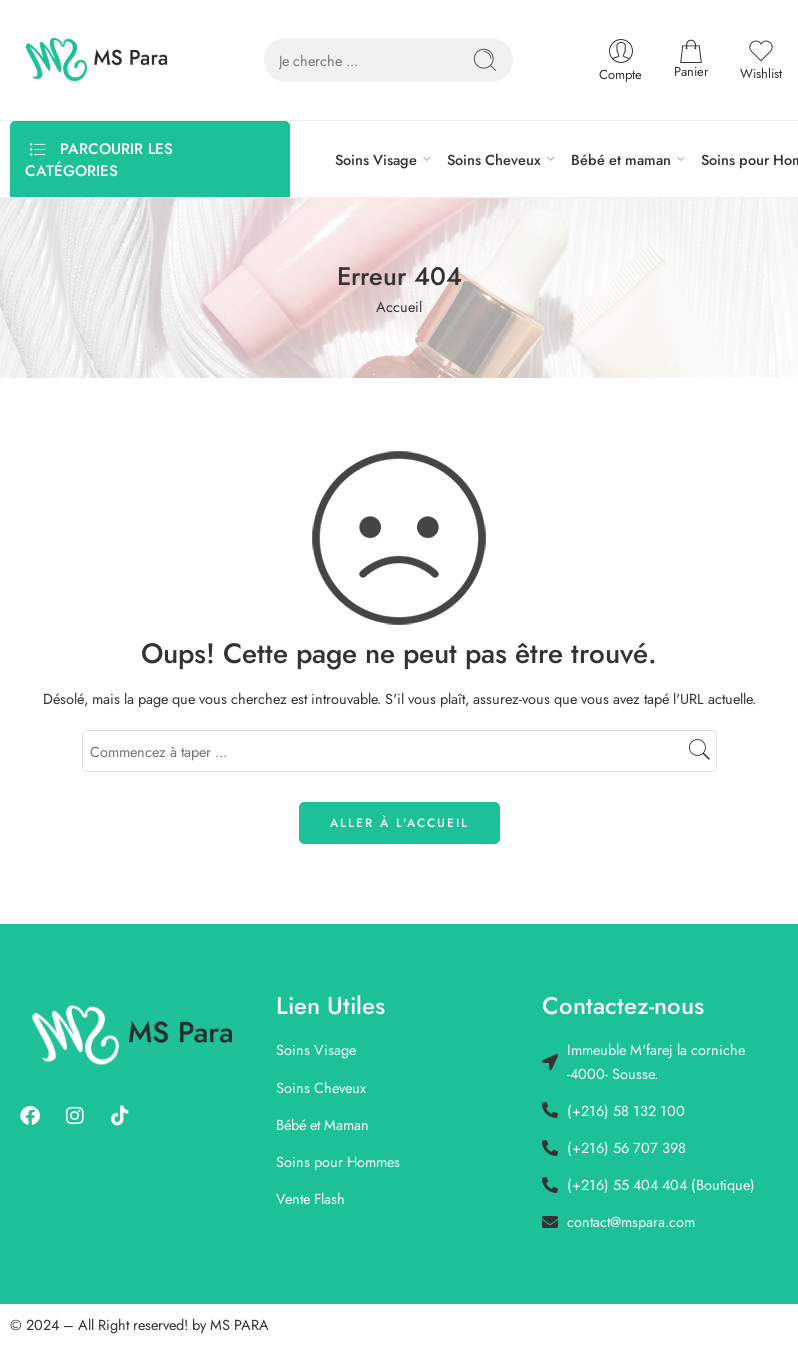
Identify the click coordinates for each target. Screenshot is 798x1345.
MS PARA (239, 1324)
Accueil (399, 306)
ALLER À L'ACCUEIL (399, 823)
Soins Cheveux (494, 159)
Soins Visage (376, 159)
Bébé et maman (621, 159)
